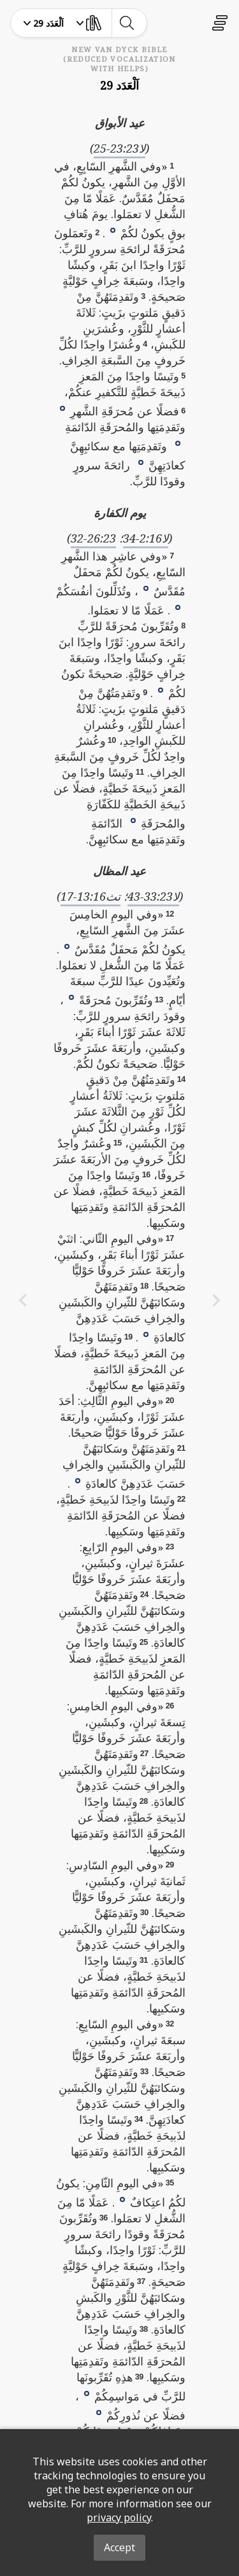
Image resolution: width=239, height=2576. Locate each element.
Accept (119, 2547)
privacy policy (119, 2517)
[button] (112, 229)
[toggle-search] (126, 23)
